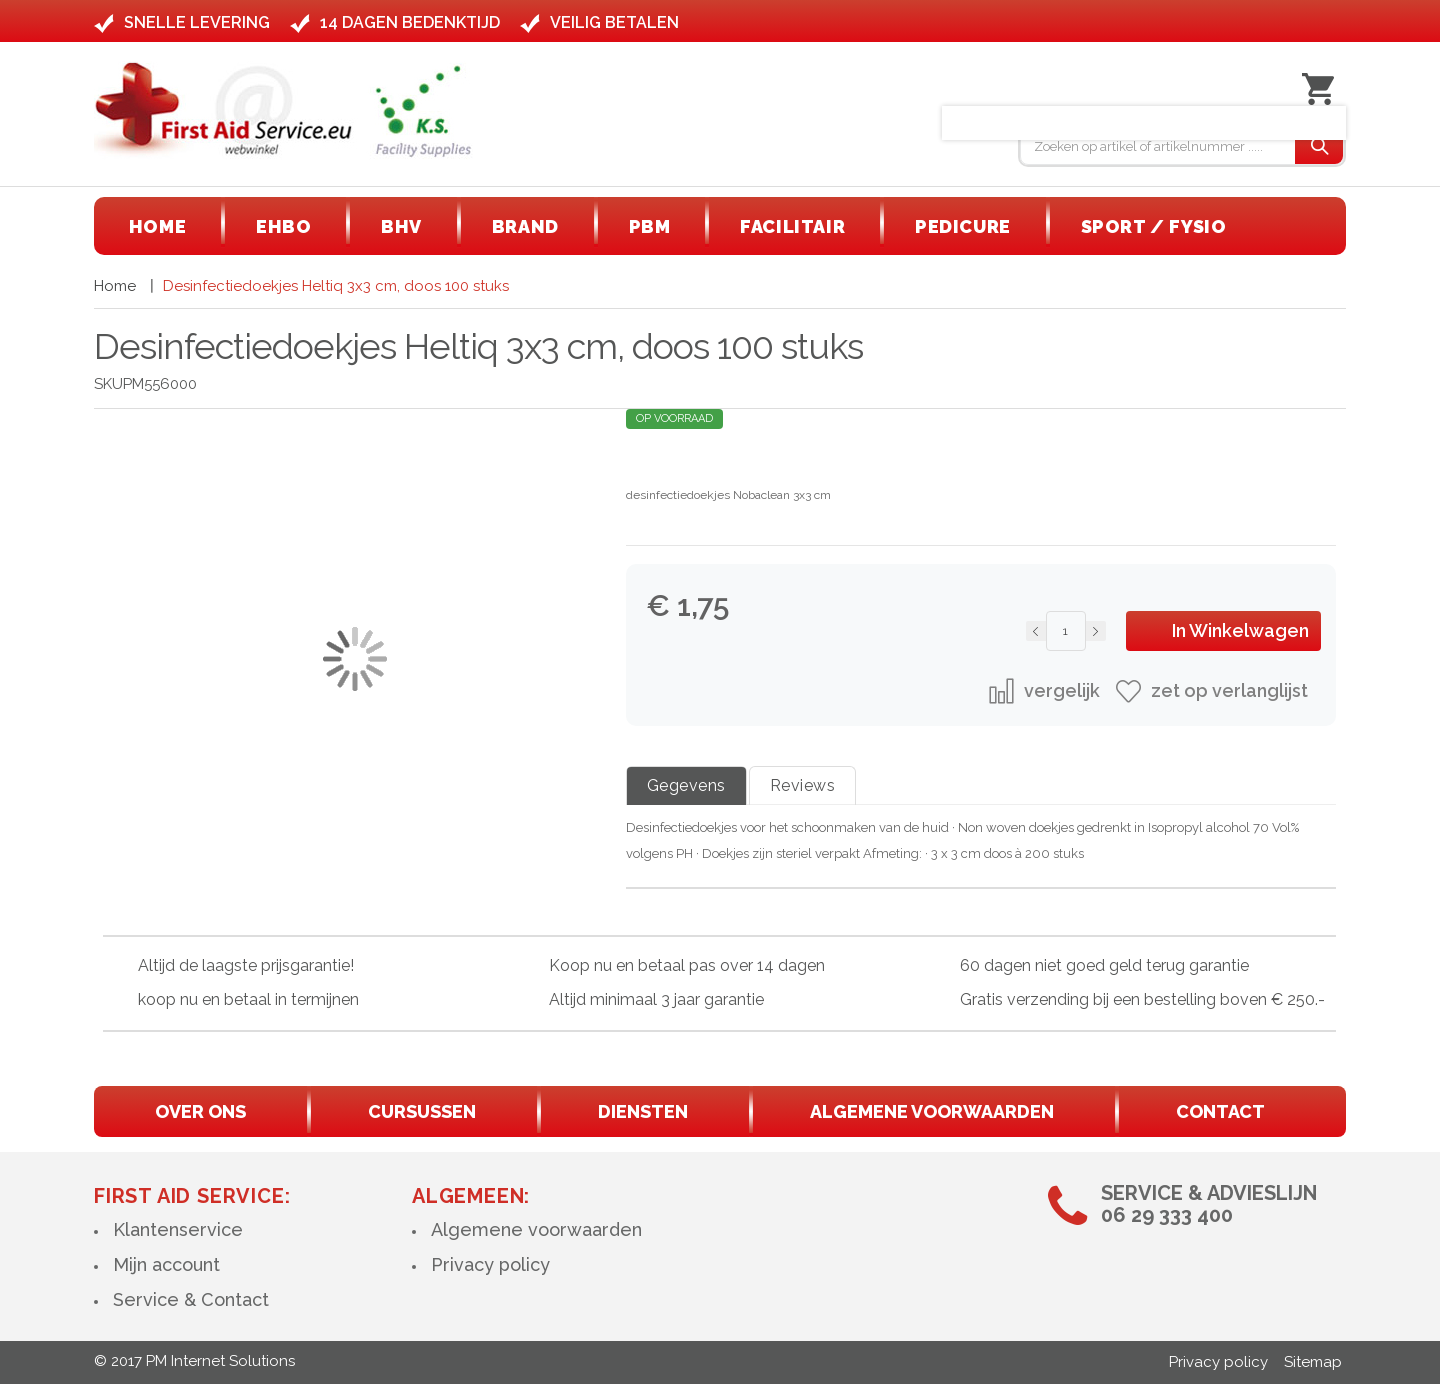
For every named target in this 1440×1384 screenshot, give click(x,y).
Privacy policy (490, 1264)
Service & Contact (191, 1299)
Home (115, 286)
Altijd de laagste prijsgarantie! (246, 965)
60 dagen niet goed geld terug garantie (1104, 965)
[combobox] (1158, 146)
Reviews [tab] (803, 785)
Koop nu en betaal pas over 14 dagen (687, 965)
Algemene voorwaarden (536, 1229)
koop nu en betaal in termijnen (248, 999)
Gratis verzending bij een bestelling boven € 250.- (1142, 999)
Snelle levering (197, 22)
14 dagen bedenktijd (410, 22)
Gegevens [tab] (686, 785)
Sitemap (1313, 1362)
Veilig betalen (614, 22)
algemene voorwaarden (932, 1111)
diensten (643, 1111)
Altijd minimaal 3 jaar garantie (656, 999)
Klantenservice (178, 1229)
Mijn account (166, 1264)
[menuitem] (157, 226)
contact (1220, 1111)
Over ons (200, 1111)
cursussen (422, 1111)
